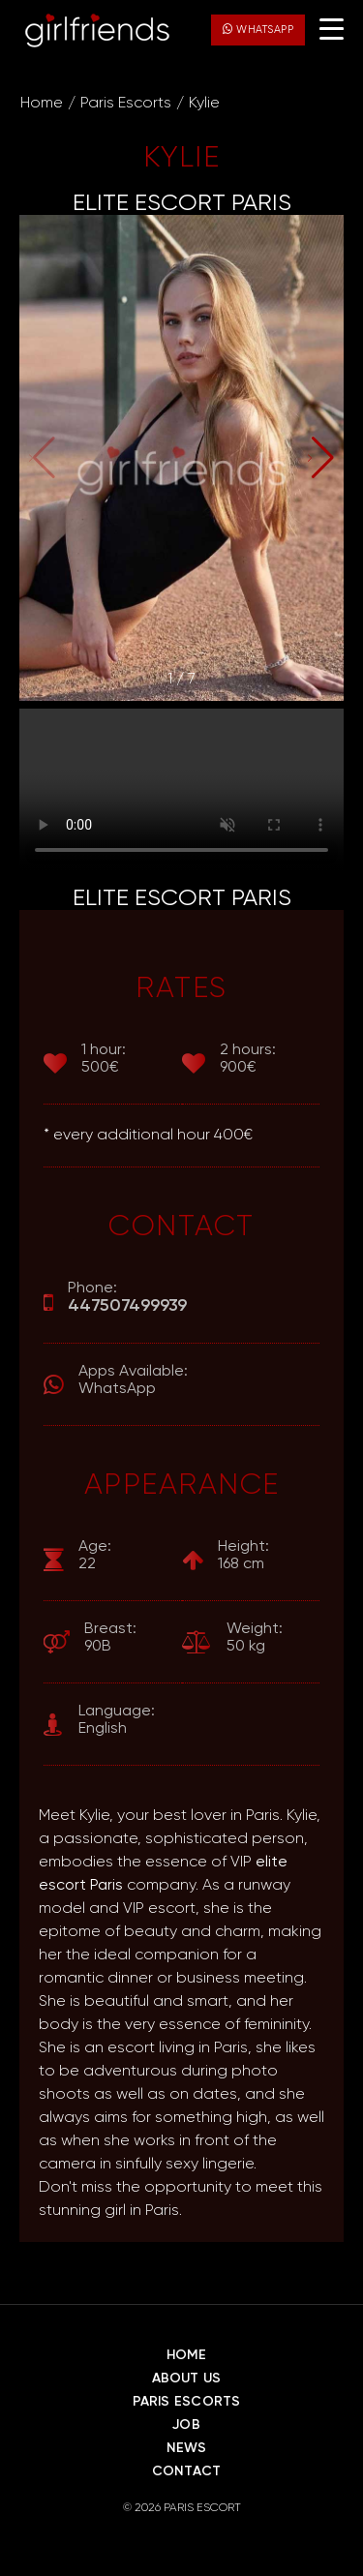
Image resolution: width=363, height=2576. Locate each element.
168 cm (243, 1555)
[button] (321, 458)
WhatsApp (258, 29)
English (116, 1720)
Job (186, 2425)
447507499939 (127, 1306)
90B (110, 1637)
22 (94, 1555)
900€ (248, 1059)
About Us (187, 2378)
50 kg (255, 1637)
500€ (103, 1059)
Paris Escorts (125, 103)
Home (41, 103)
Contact (186, 2471)
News (186, 2448)
